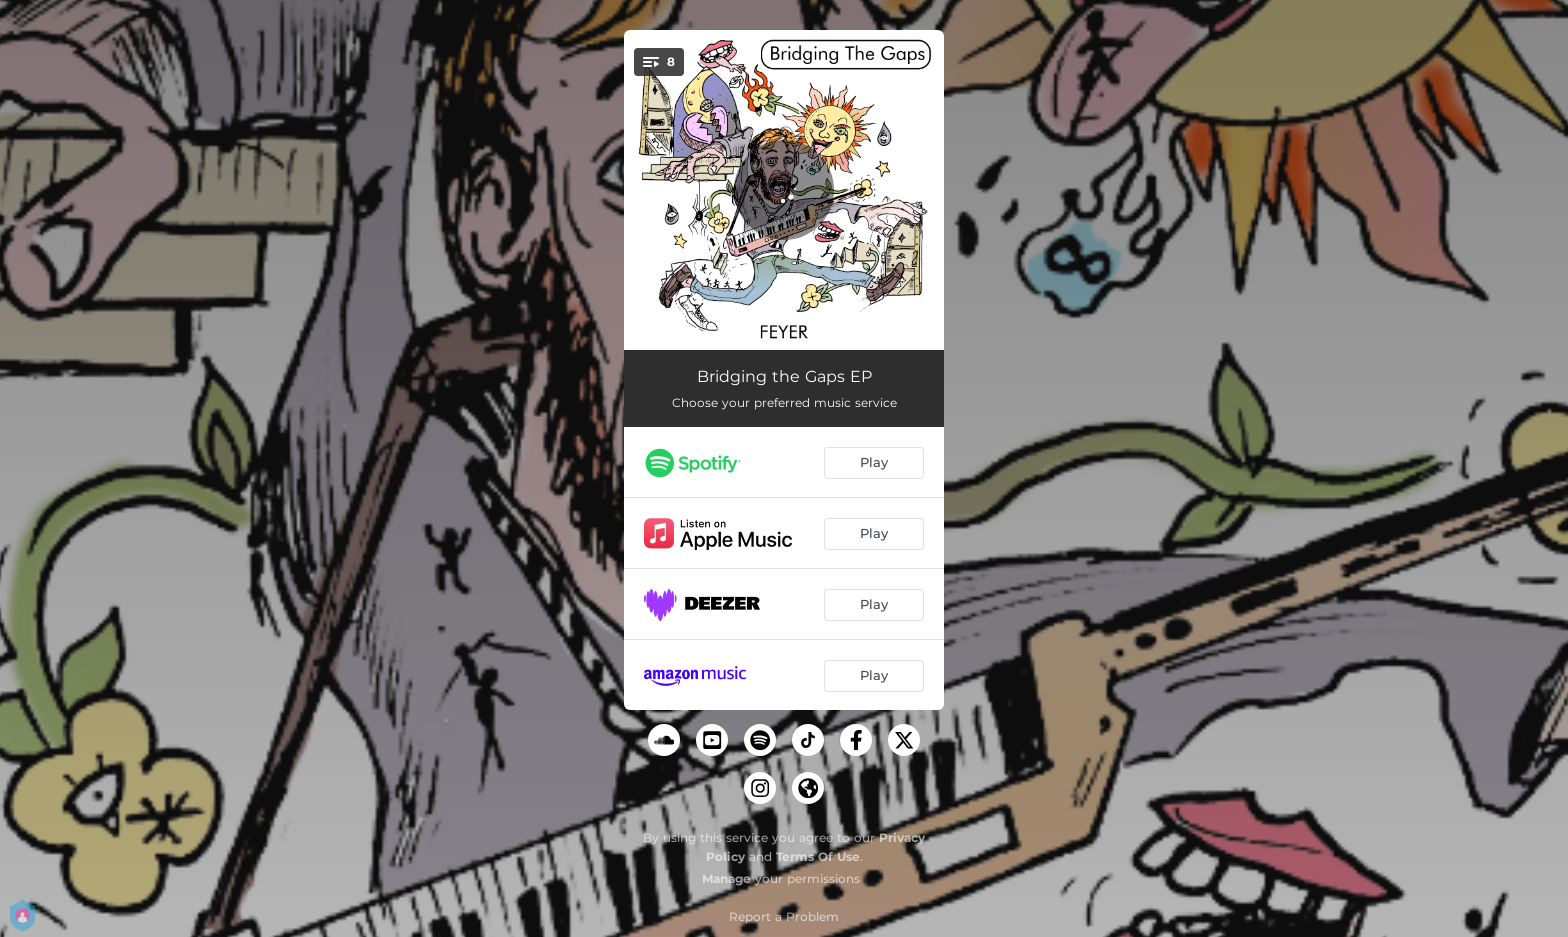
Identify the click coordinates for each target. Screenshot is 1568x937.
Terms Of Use (818, 856)
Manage (726, 878)
